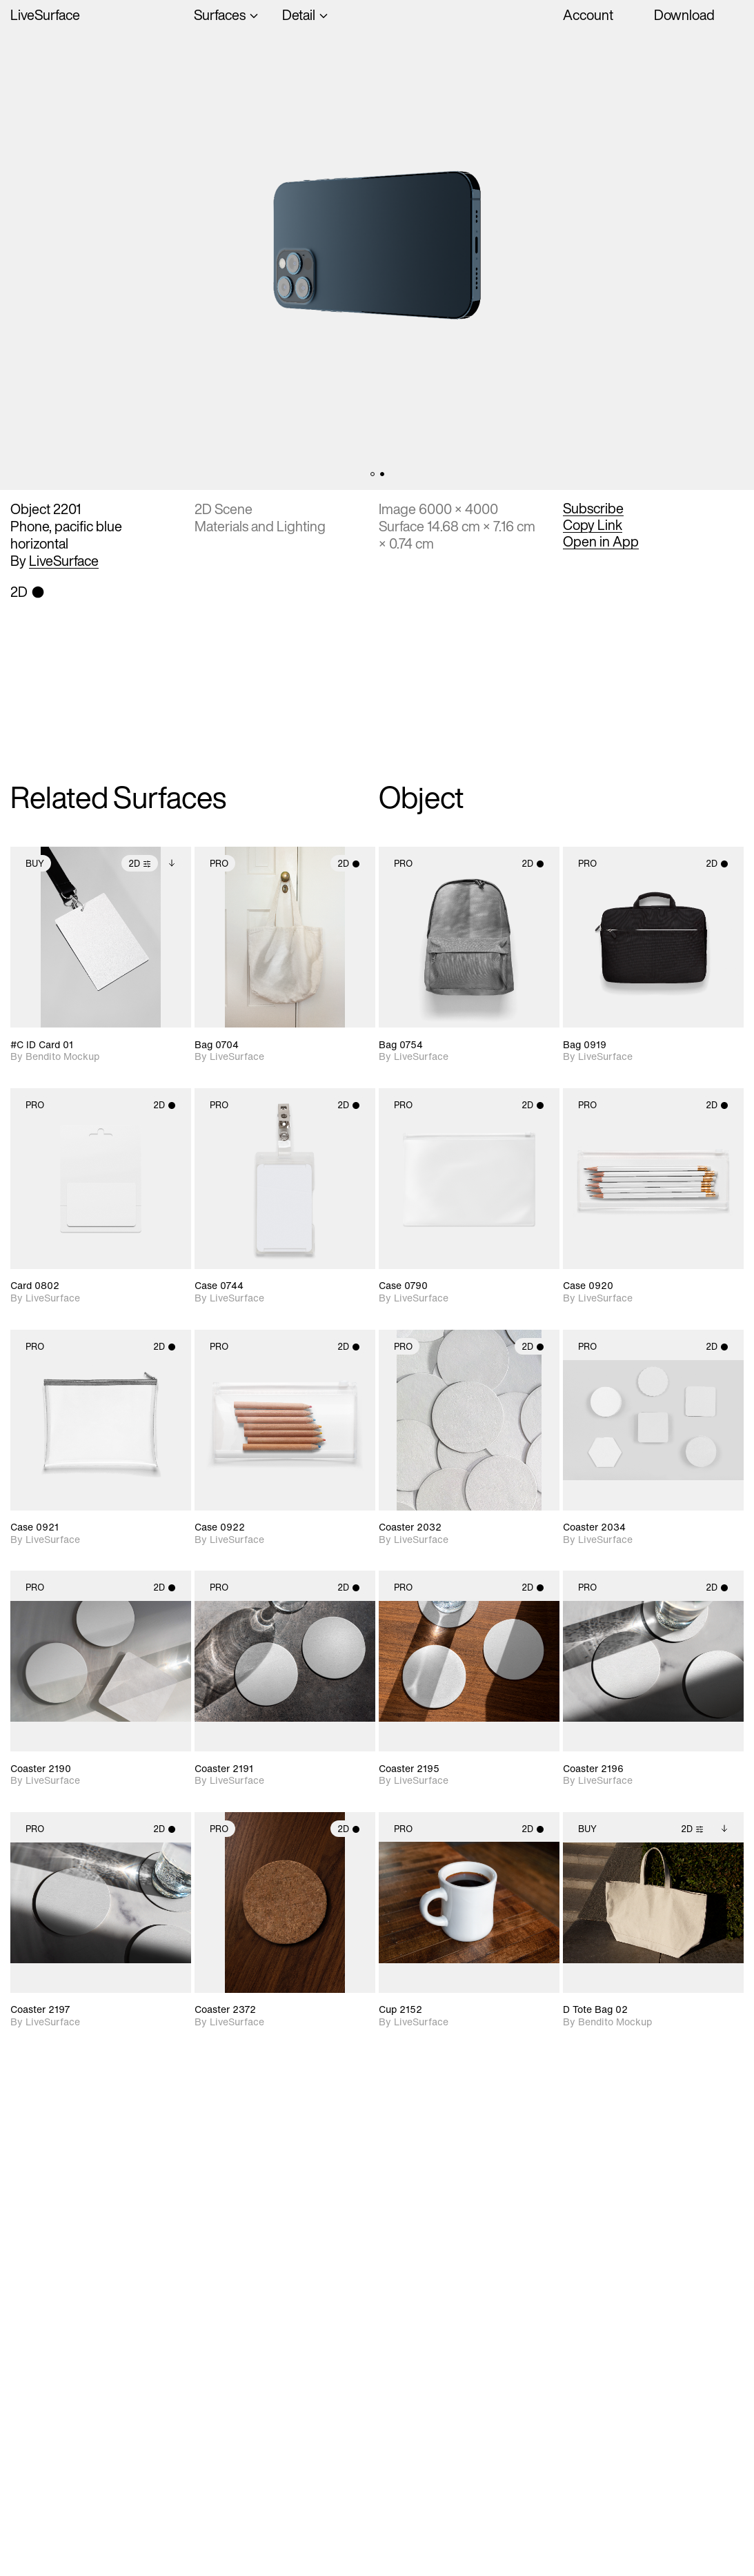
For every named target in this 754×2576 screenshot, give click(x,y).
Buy (35, 863)
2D (139, 863)
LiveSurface (45, 14)
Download (684, 15)
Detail (298, 14)
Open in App (601, 541)
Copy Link (592, 525)
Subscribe (593, 508)
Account (588, 15)
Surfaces (220, 14)
